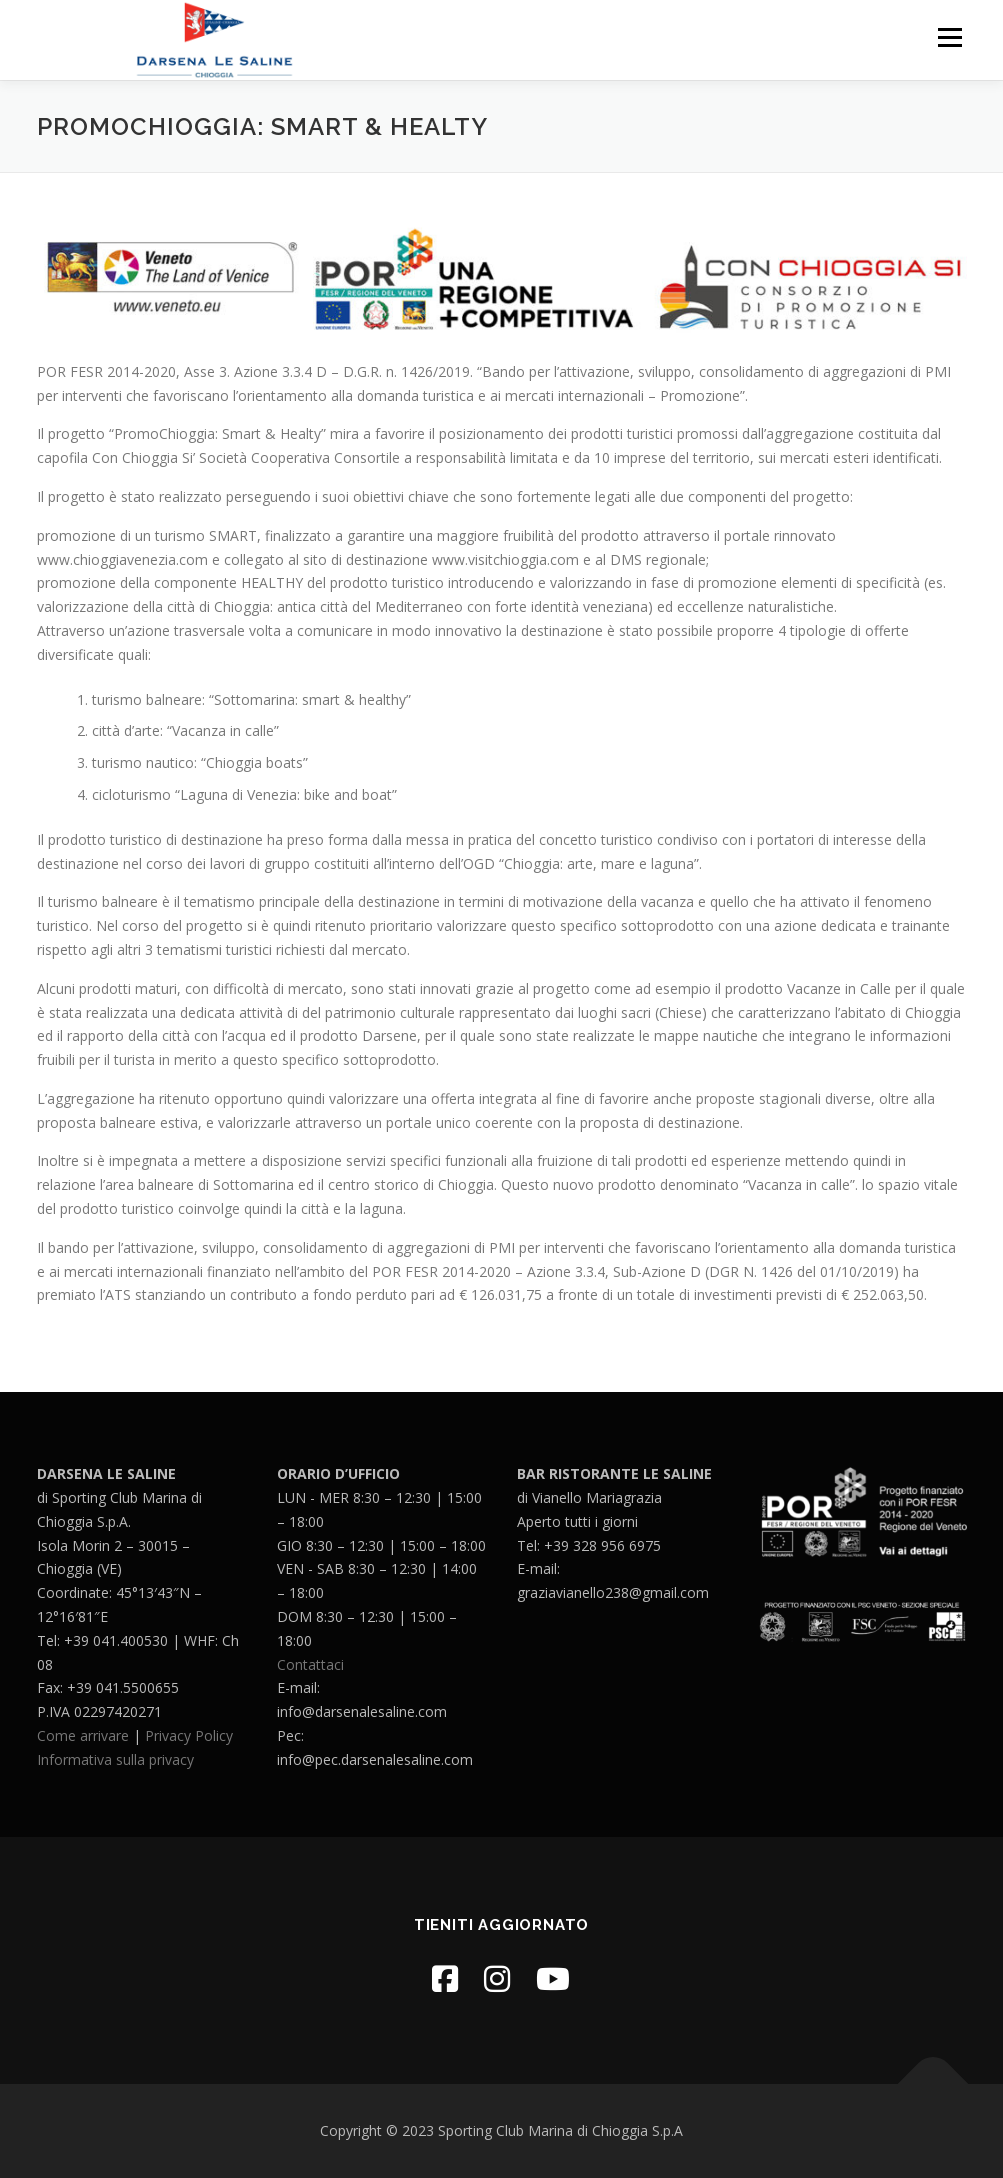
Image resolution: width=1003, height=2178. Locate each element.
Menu (949, 37)
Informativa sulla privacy (115, 1759)
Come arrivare (83, 1735)
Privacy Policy (189, 1735)
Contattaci (310, 1664)
